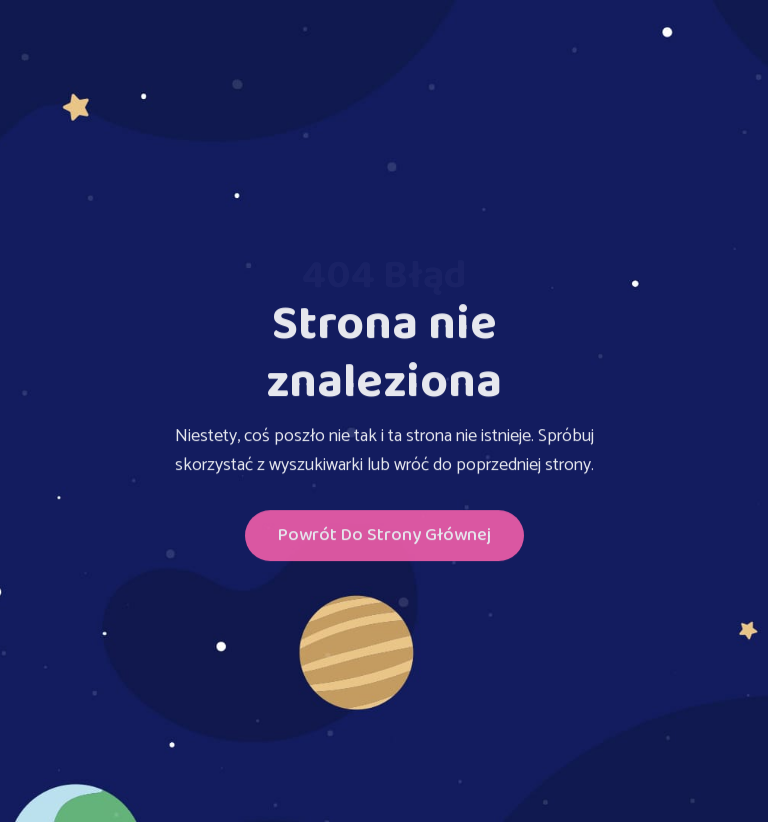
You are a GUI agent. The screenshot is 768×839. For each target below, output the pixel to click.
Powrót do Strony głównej (384, 537)
